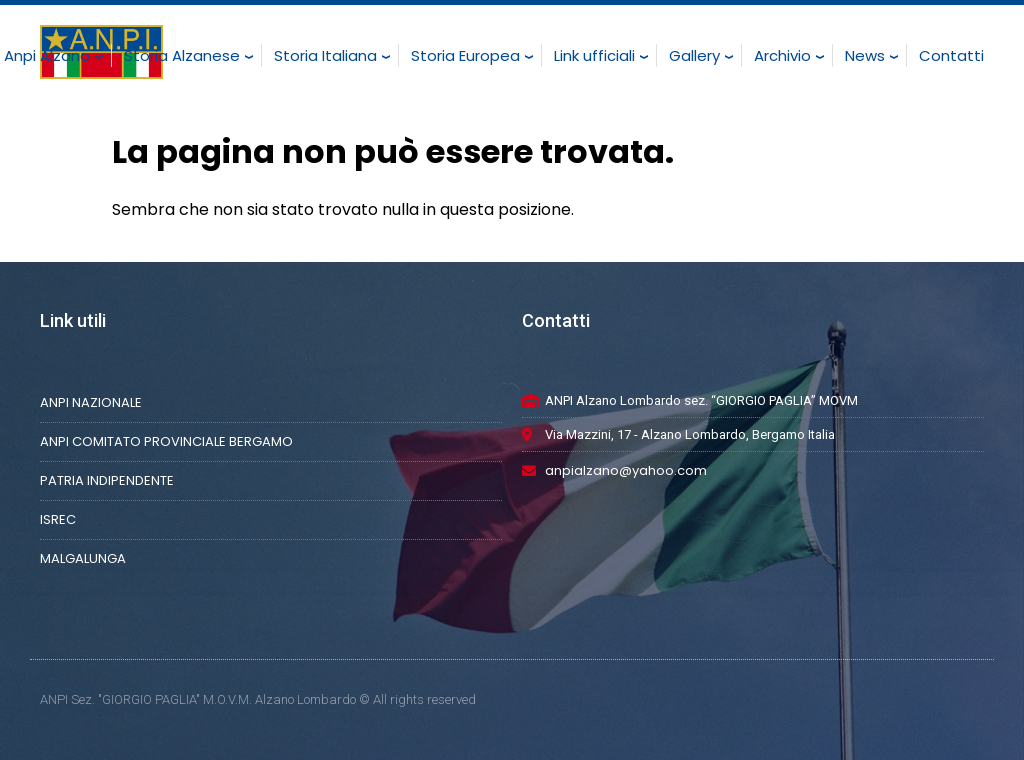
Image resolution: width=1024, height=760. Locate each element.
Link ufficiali (594, 55)
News (865, 55)
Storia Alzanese (182, 55)
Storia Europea (465, 55)
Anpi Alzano (47, 55)
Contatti (951, 55)
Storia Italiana (325, 55)
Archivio (782, 55)
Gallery (694, 55)
